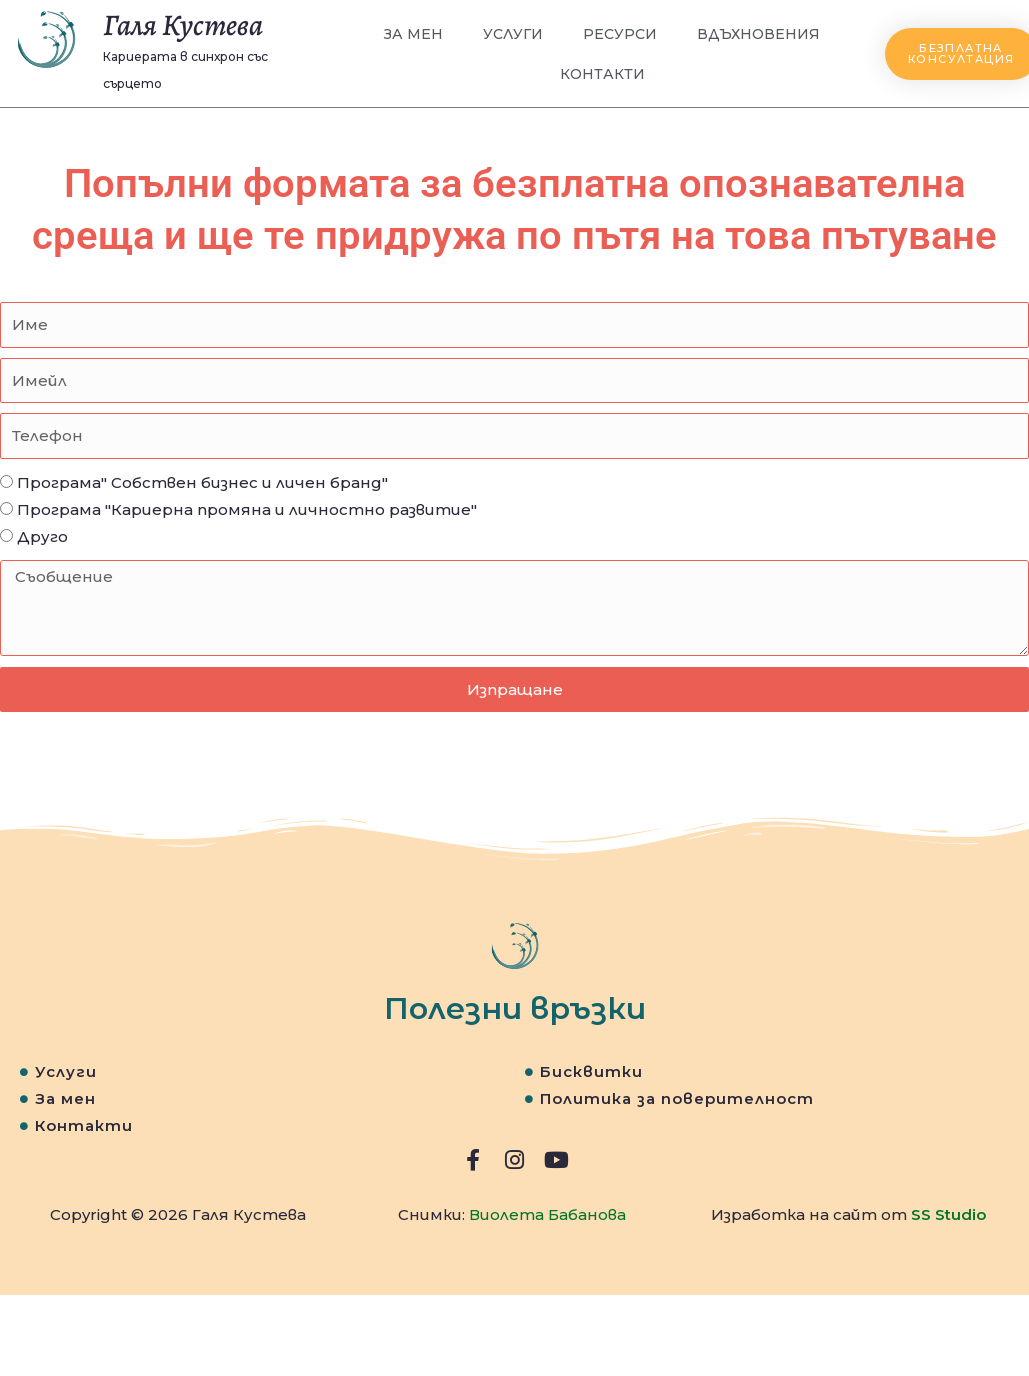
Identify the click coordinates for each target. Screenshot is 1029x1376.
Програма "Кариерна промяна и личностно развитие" (247, 509)
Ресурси (620, 34)
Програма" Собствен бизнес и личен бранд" (202, 482)
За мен (414, 34)
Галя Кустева (183, 25)
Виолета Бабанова (547, 1214)
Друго (42, 536)
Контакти (602, 74)
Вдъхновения (758, 34)
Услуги (514, 34)
